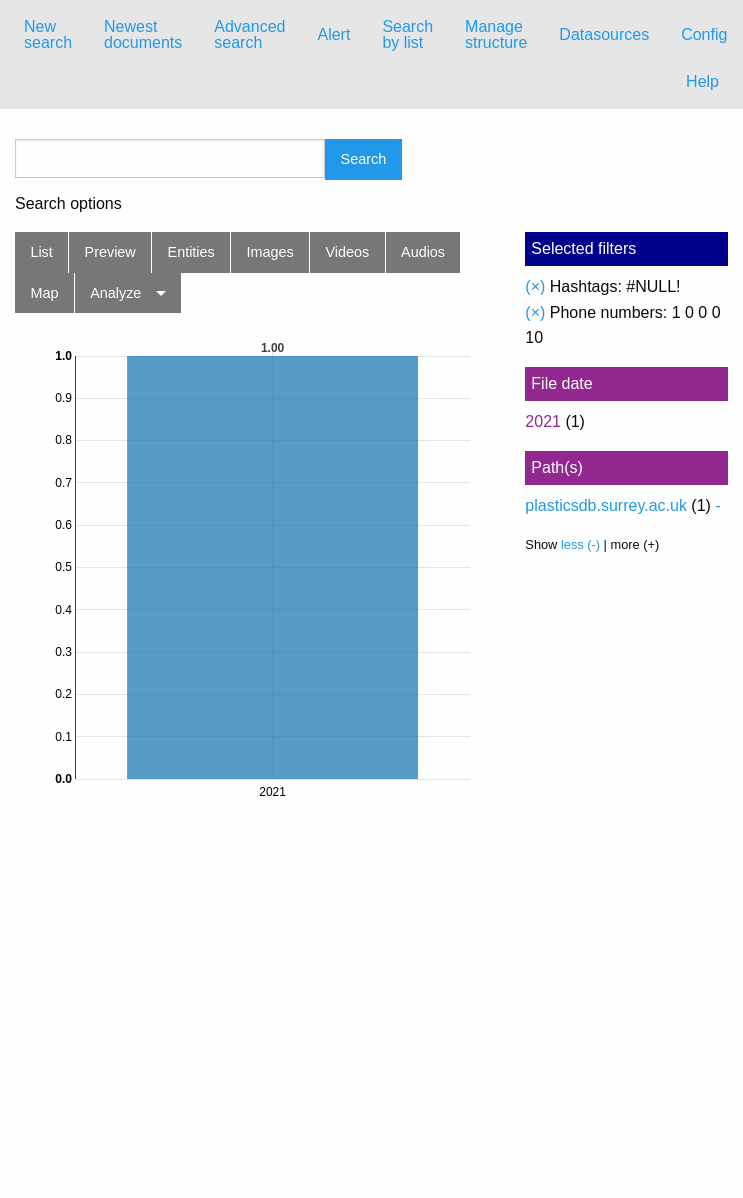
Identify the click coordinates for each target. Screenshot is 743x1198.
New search (48, 34)
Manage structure (496, 34)
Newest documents (143, 34)
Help (702, 81)
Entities (191, 252)
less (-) (580, 544)
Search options (68, 204)
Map (44, 293)
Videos (348, 252)
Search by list (407, 34)
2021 (543, 421)
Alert (333, 34)
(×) (535, 286)
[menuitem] (48, 35)
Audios (423, 252)
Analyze (115, 293)
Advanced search (249, 34)
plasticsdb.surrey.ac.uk (606, 505)
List (41, 252)
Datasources (604, 34)
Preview (110, 252)
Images (270, 252)
